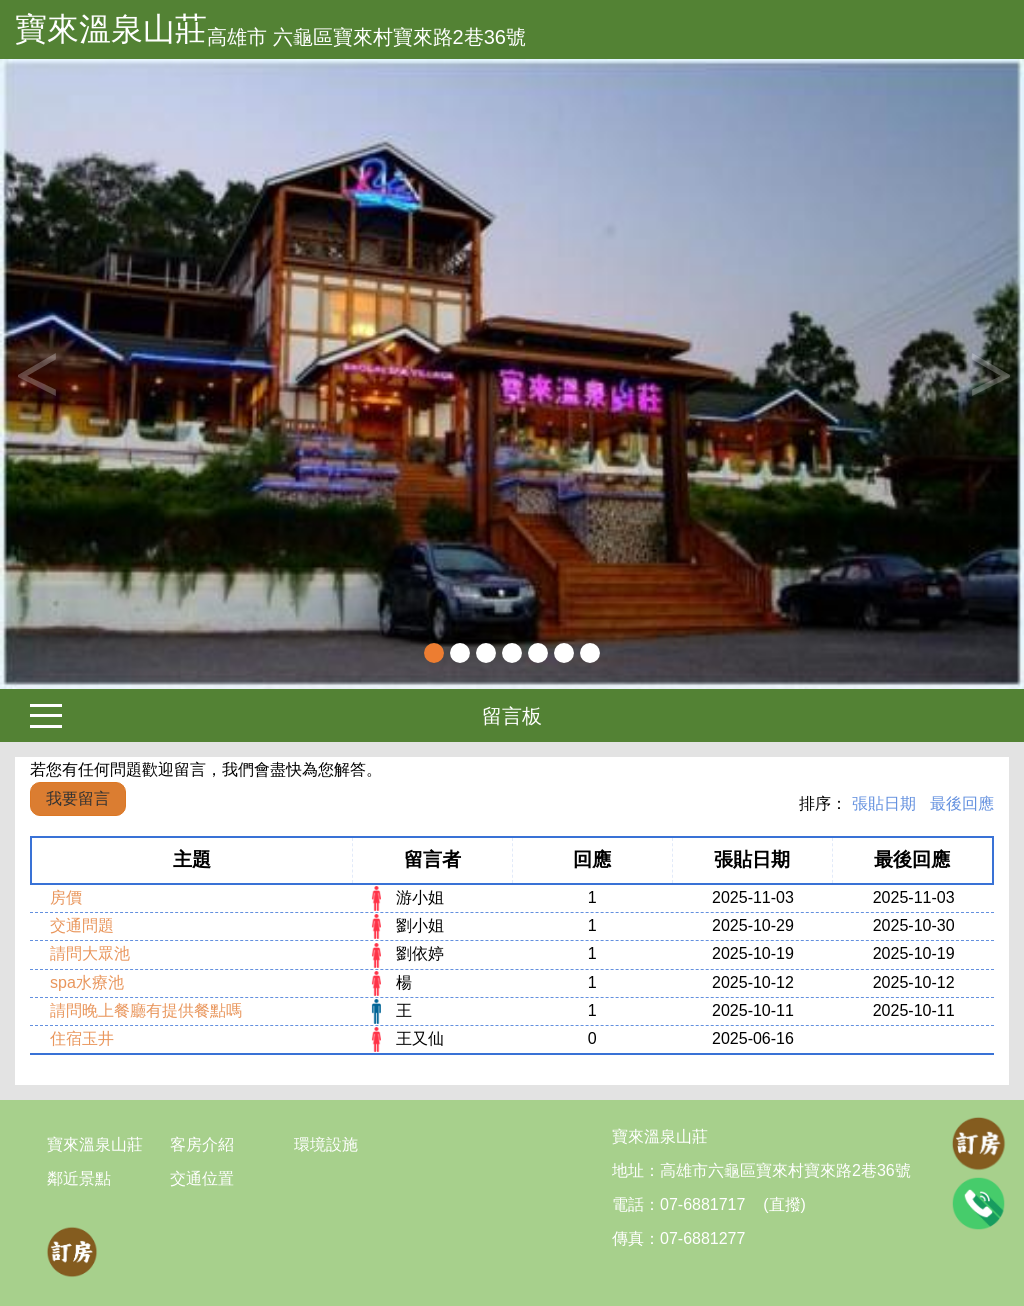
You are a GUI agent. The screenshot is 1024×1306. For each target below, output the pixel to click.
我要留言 (78, 798)
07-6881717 (702, 1204)
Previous (35, 374)
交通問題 (82, 925)
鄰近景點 (79, 1178)
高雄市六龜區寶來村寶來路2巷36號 (785, 1170)
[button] (77, 374)
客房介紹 (202, 1144)
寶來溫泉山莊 (111, 29)
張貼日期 (884, 803)
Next (989, 374)
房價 (66, 897)
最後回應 (962, 803)
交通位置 (202, 1178)
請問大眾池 (90, 953)
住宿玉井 (82, 1038)
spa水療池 (87, 982)
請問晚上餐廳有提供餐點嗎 (146, 1010)
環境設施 (326, 1144)
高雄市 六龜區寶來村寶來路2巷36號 (366, 37)
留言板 (512, 716)
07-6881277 (702, 1238)
